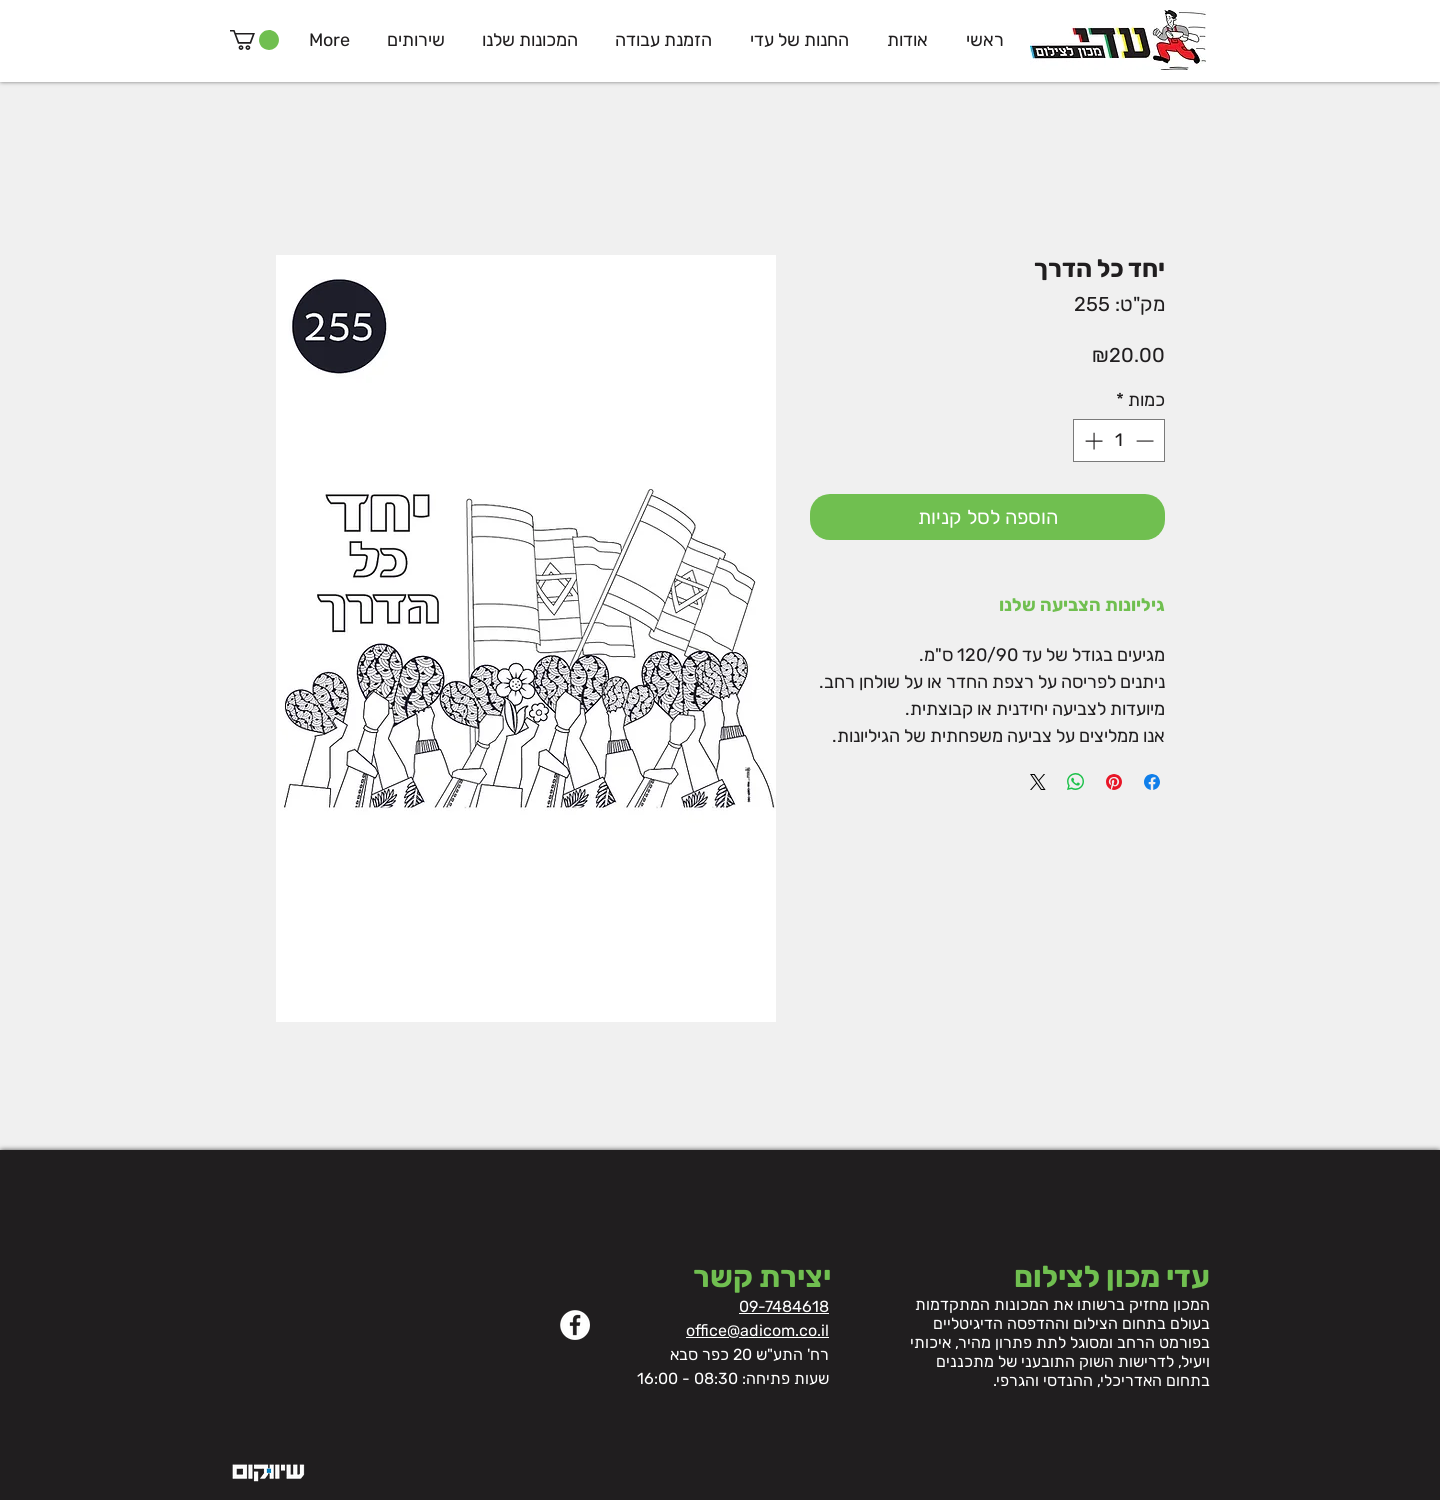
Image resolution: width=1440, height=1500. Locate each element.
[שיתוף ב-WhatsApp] (1076, 782)
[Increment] (1091, 440)
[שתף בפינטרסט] (1114, 782)
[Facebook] (575, 1325)
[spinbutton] (1119, 440)
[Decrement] (1146, 440)
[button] (254, 40)
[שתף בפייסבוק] (1152, 782)
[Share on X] (1038, 782)
